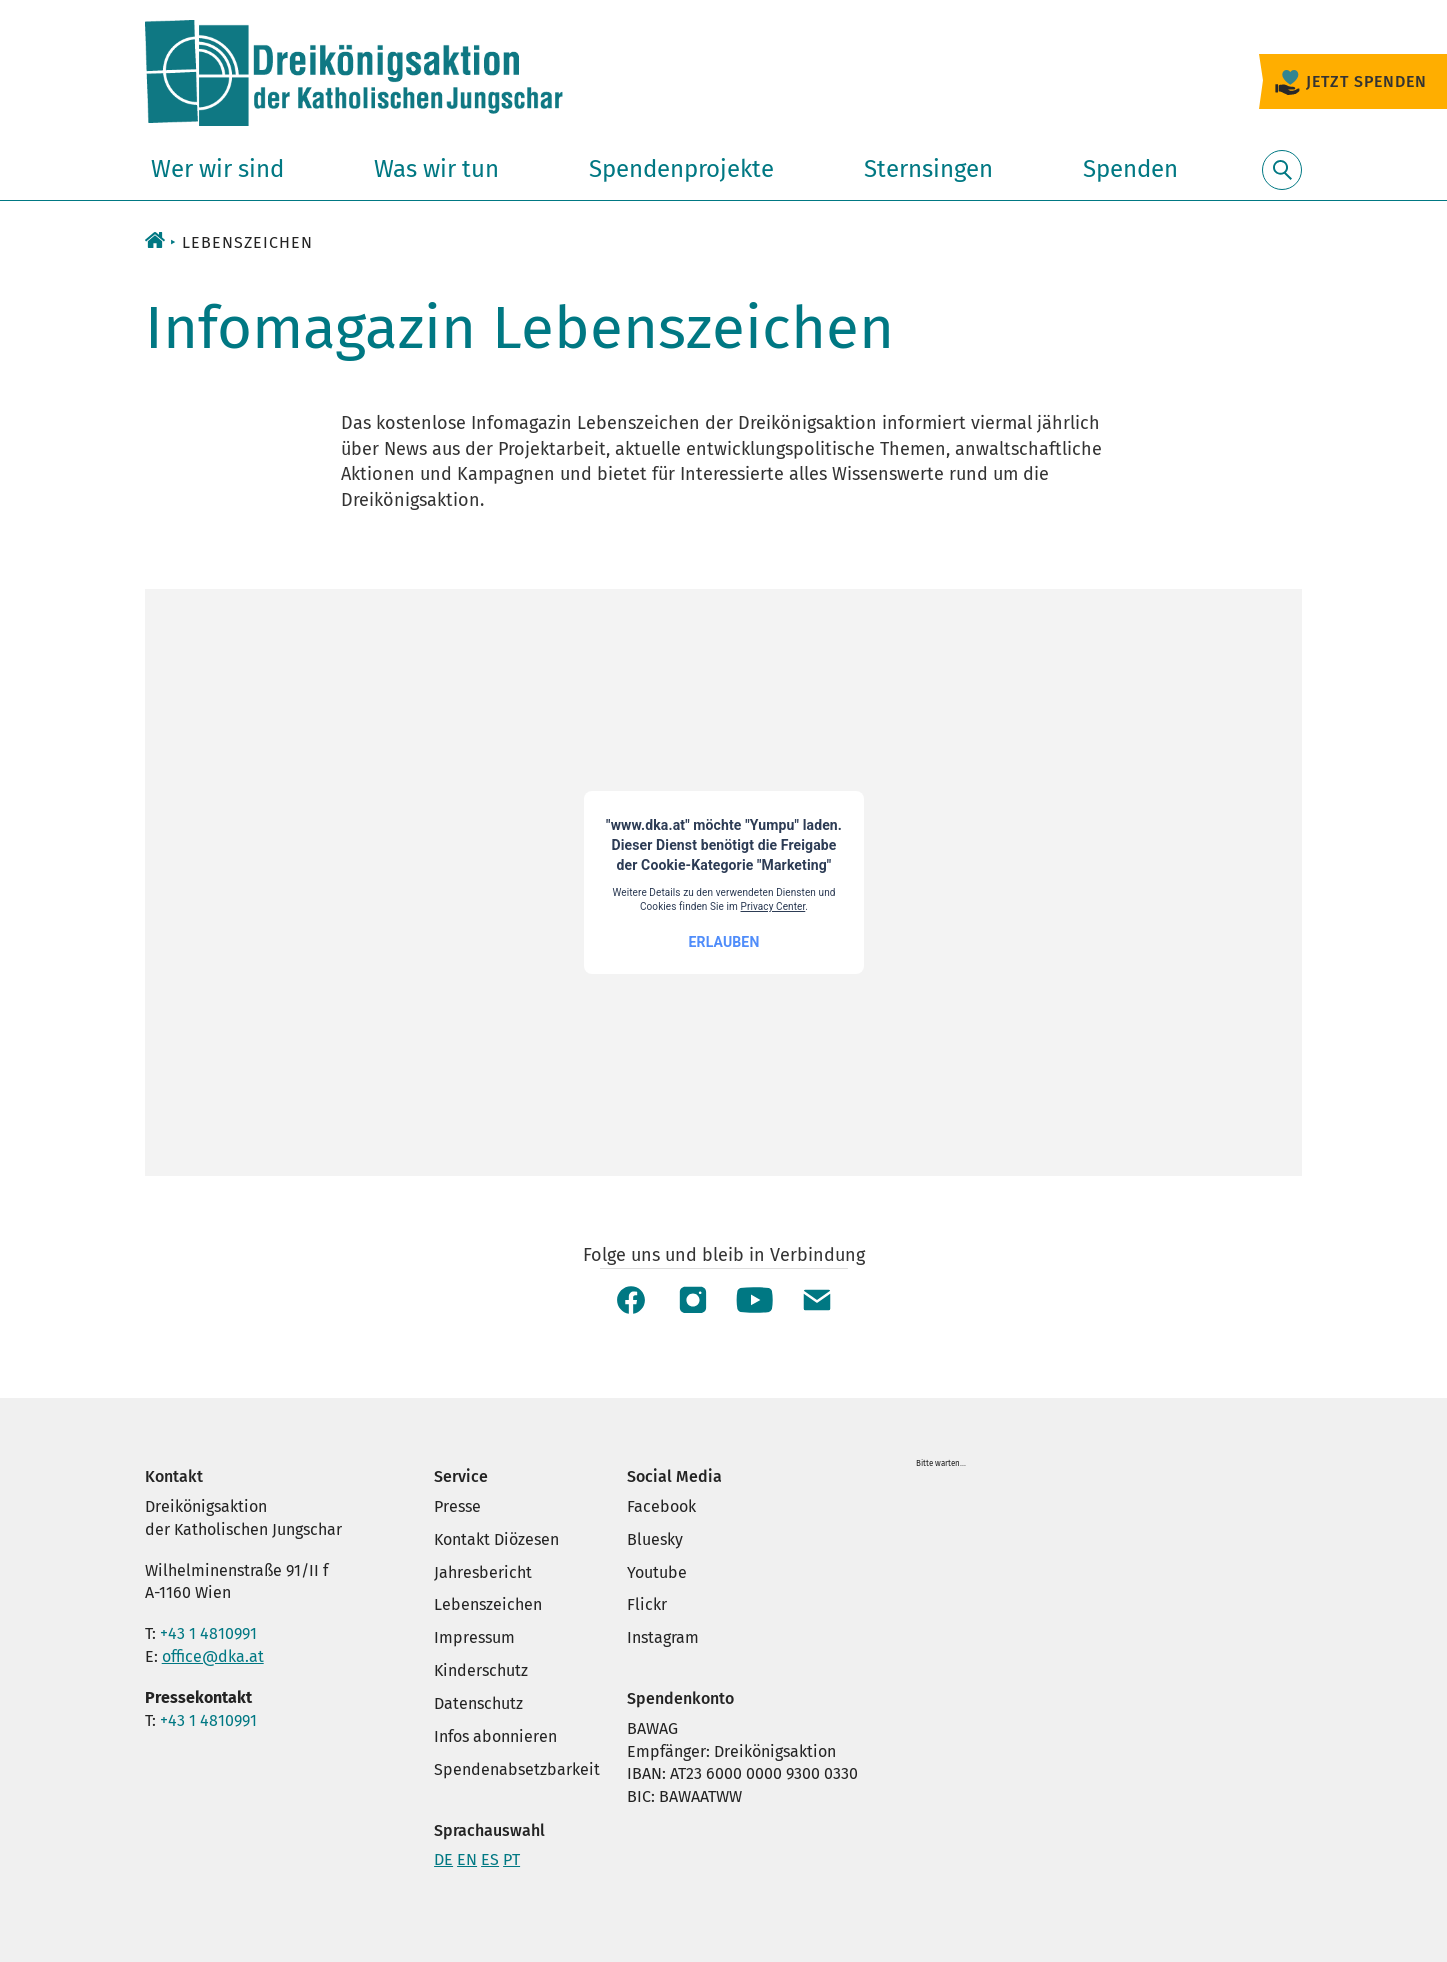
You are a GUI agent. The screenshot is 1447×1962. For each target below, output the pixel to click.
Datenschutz (478, 1703)
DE (443, 1859)
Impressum (474, 1637)
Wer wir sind (217, 169)
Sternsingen (928, 169)
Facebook (661, 1506)
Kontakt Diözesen (496, 1539)
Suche (1282, 181)
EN (467, 1859)
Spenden (1130, 169)
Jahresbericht (483, 1572)
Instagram (663, 1637)
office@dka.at (213, 1656)
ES (490, 1859)
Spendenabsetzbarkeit (517, 1769)
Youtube (657, 1572)
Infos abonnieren (495, 1736)
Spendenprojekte (681, 169)
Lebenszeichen (488, 1604)
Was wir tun (436, 169)
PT (511, 1859)
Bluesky (655, 1539)
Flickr (647, 1604)
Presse (457, 1506)
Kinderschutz (481, 1670)
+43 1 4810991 (208, 1633)
